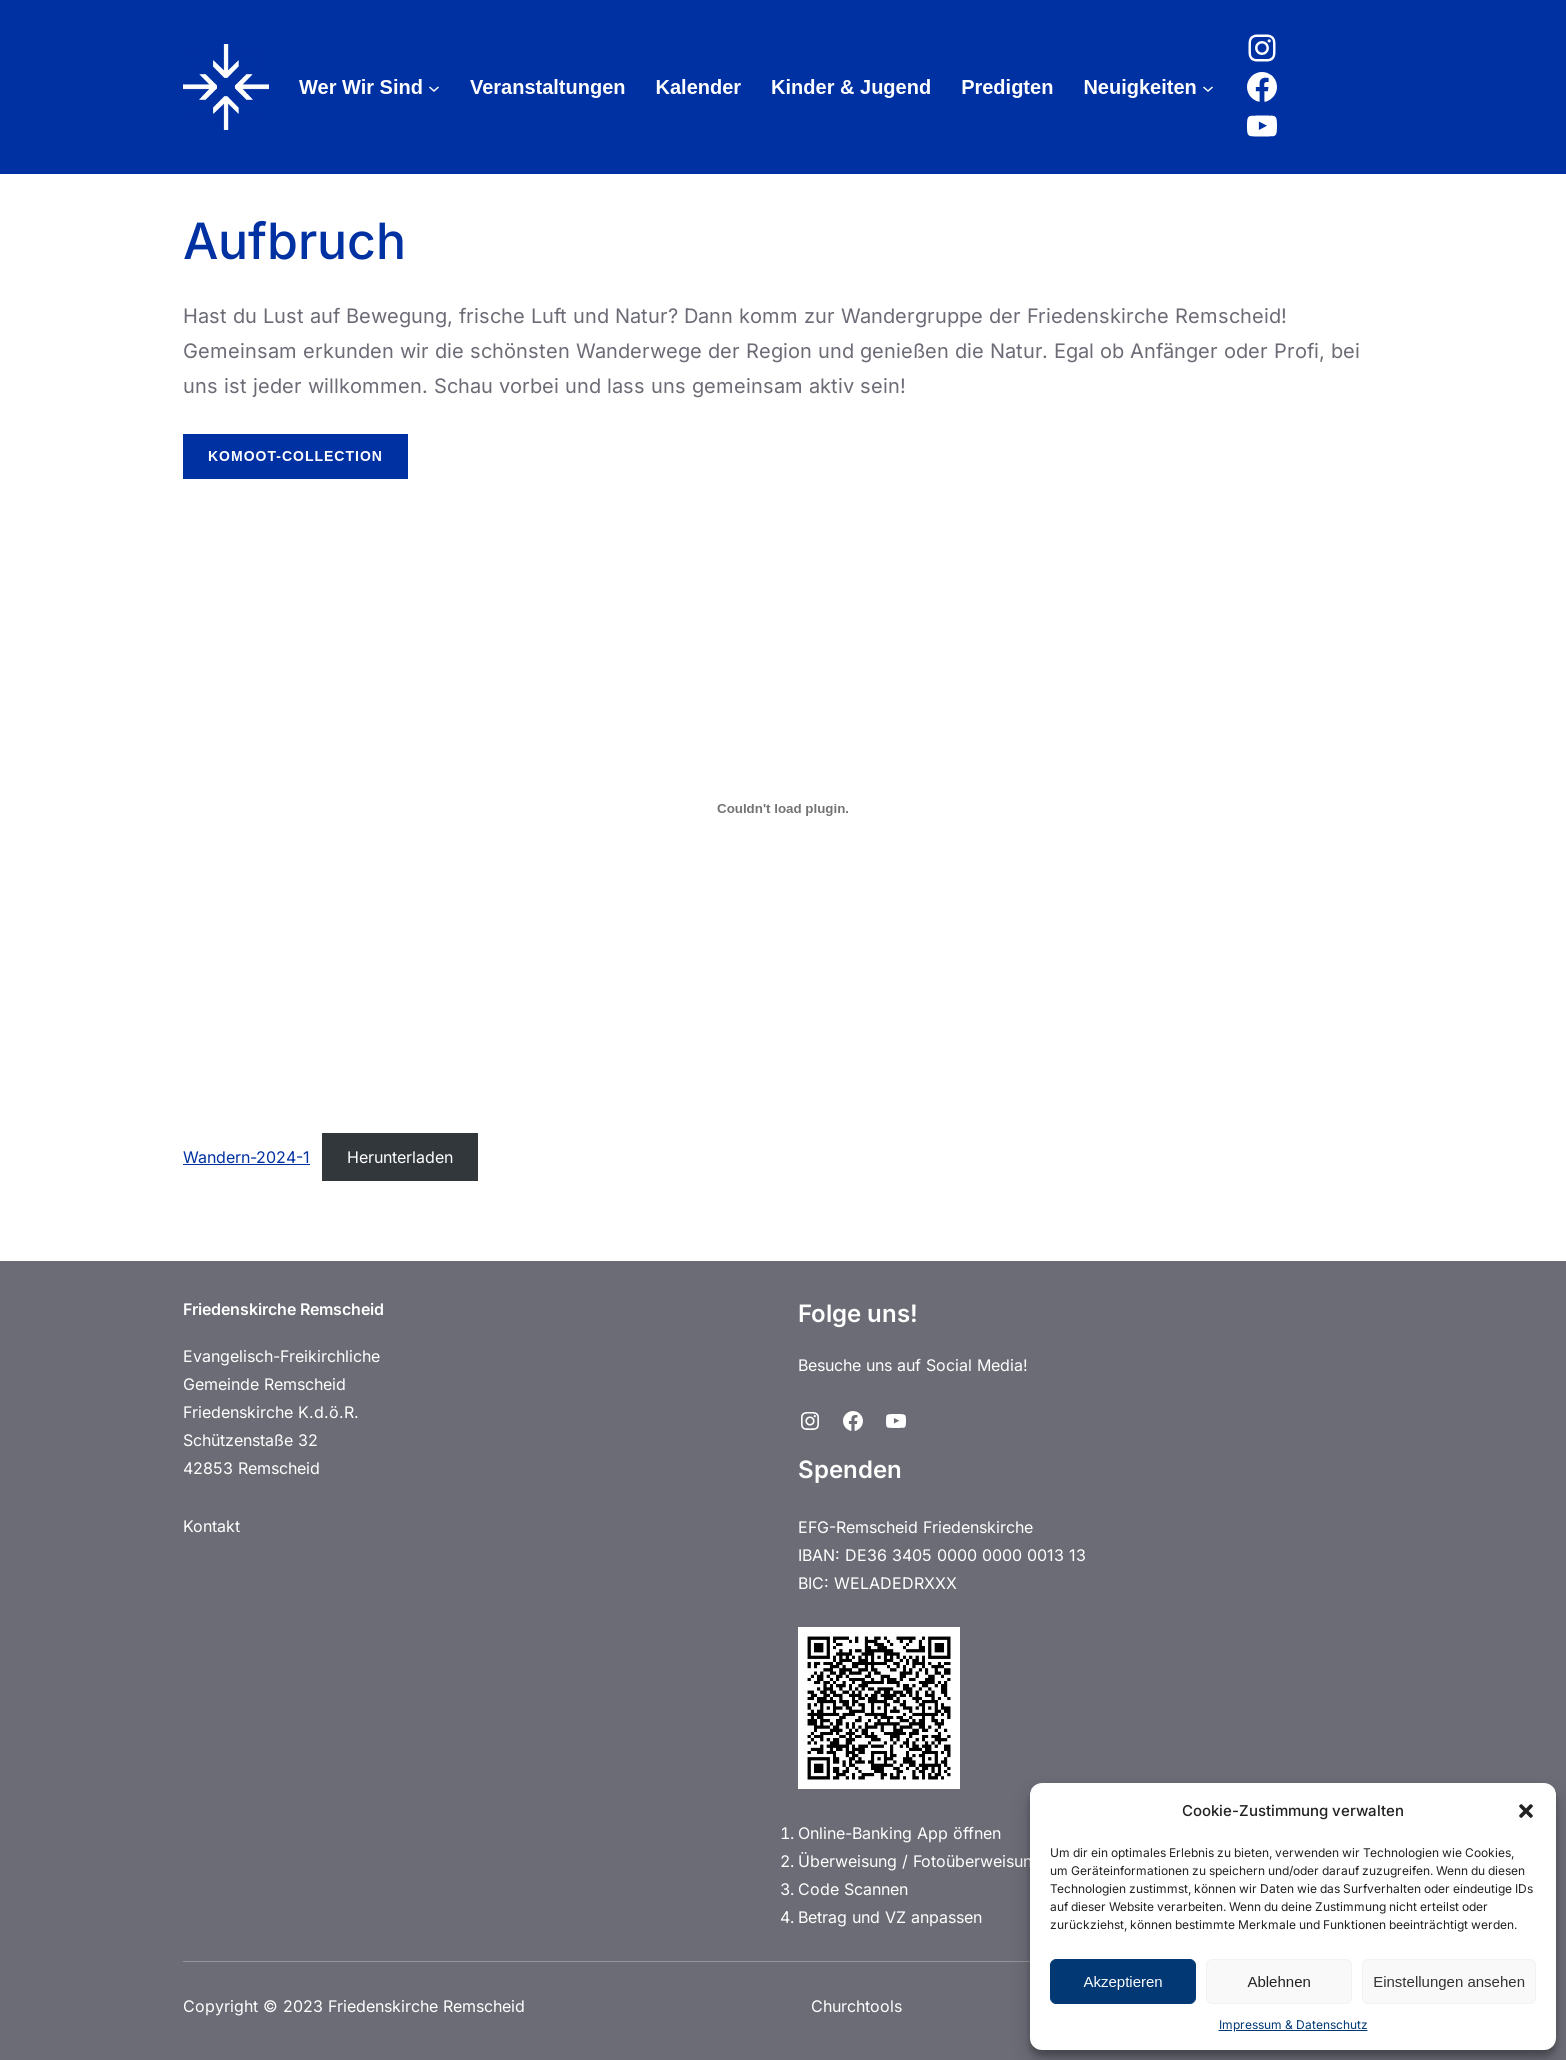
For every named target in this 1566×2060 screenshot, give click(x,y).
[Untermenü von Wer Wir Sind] (434, 87)
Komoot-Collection (295, 456)
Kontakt (211, 1526)
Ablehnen (1278, 1981)
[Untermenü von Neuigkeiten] (1208, 87)
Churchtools (856, 2006)
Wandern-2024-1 (246, 1157)
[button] (1526, 1811)
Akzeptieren (1122, 1981)
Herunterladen (400, 1157)
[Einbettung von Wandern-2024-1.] (783, 809)
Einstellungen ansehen (1449, 1981)
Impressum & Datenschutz (1293, 2024)
